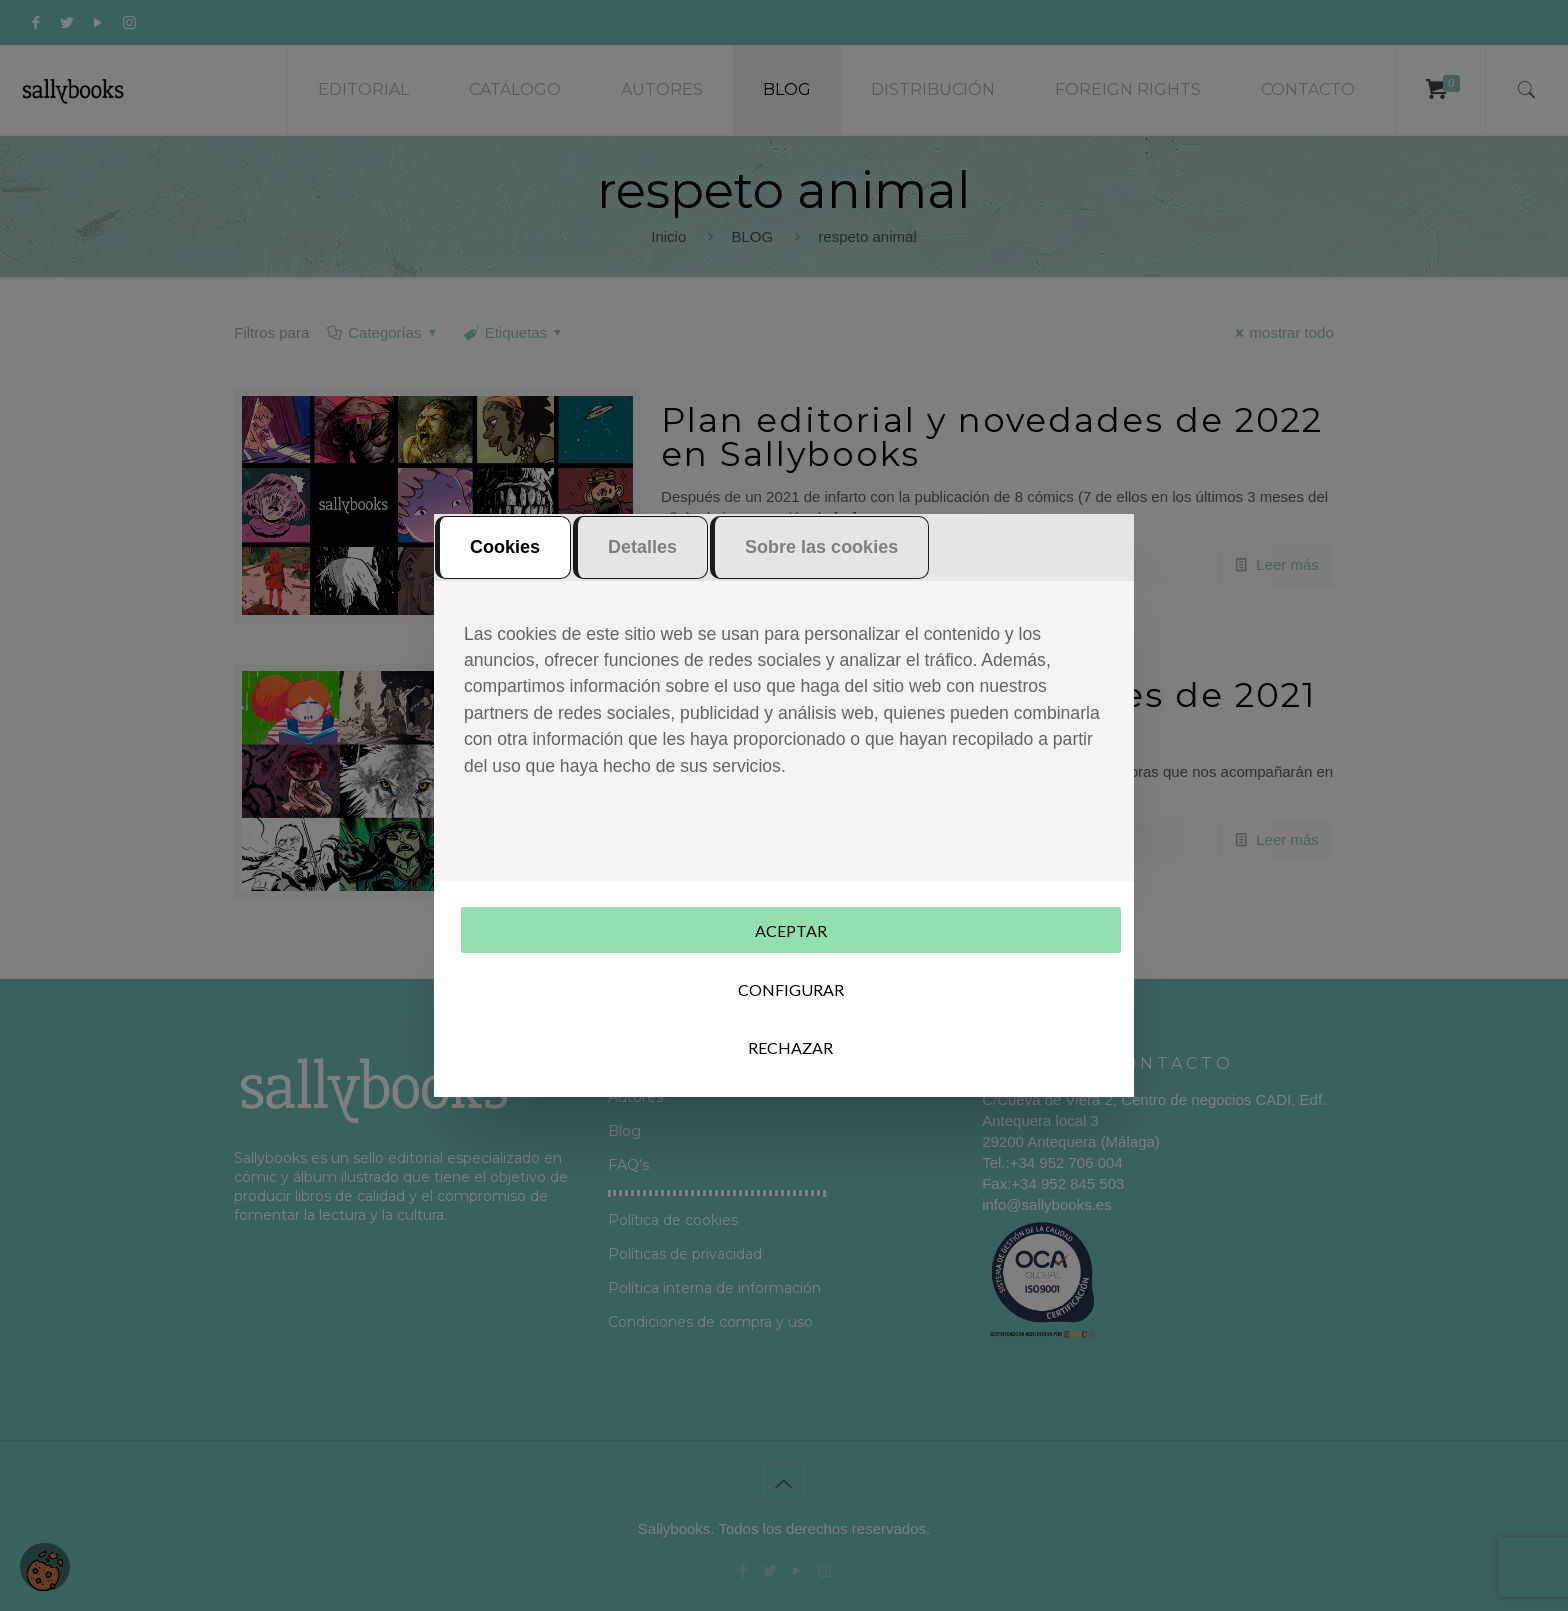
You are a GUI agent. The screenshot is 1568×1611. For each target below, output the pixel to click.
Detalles (642, 547)
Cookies (505, 547)
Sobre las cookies (821, 547)
